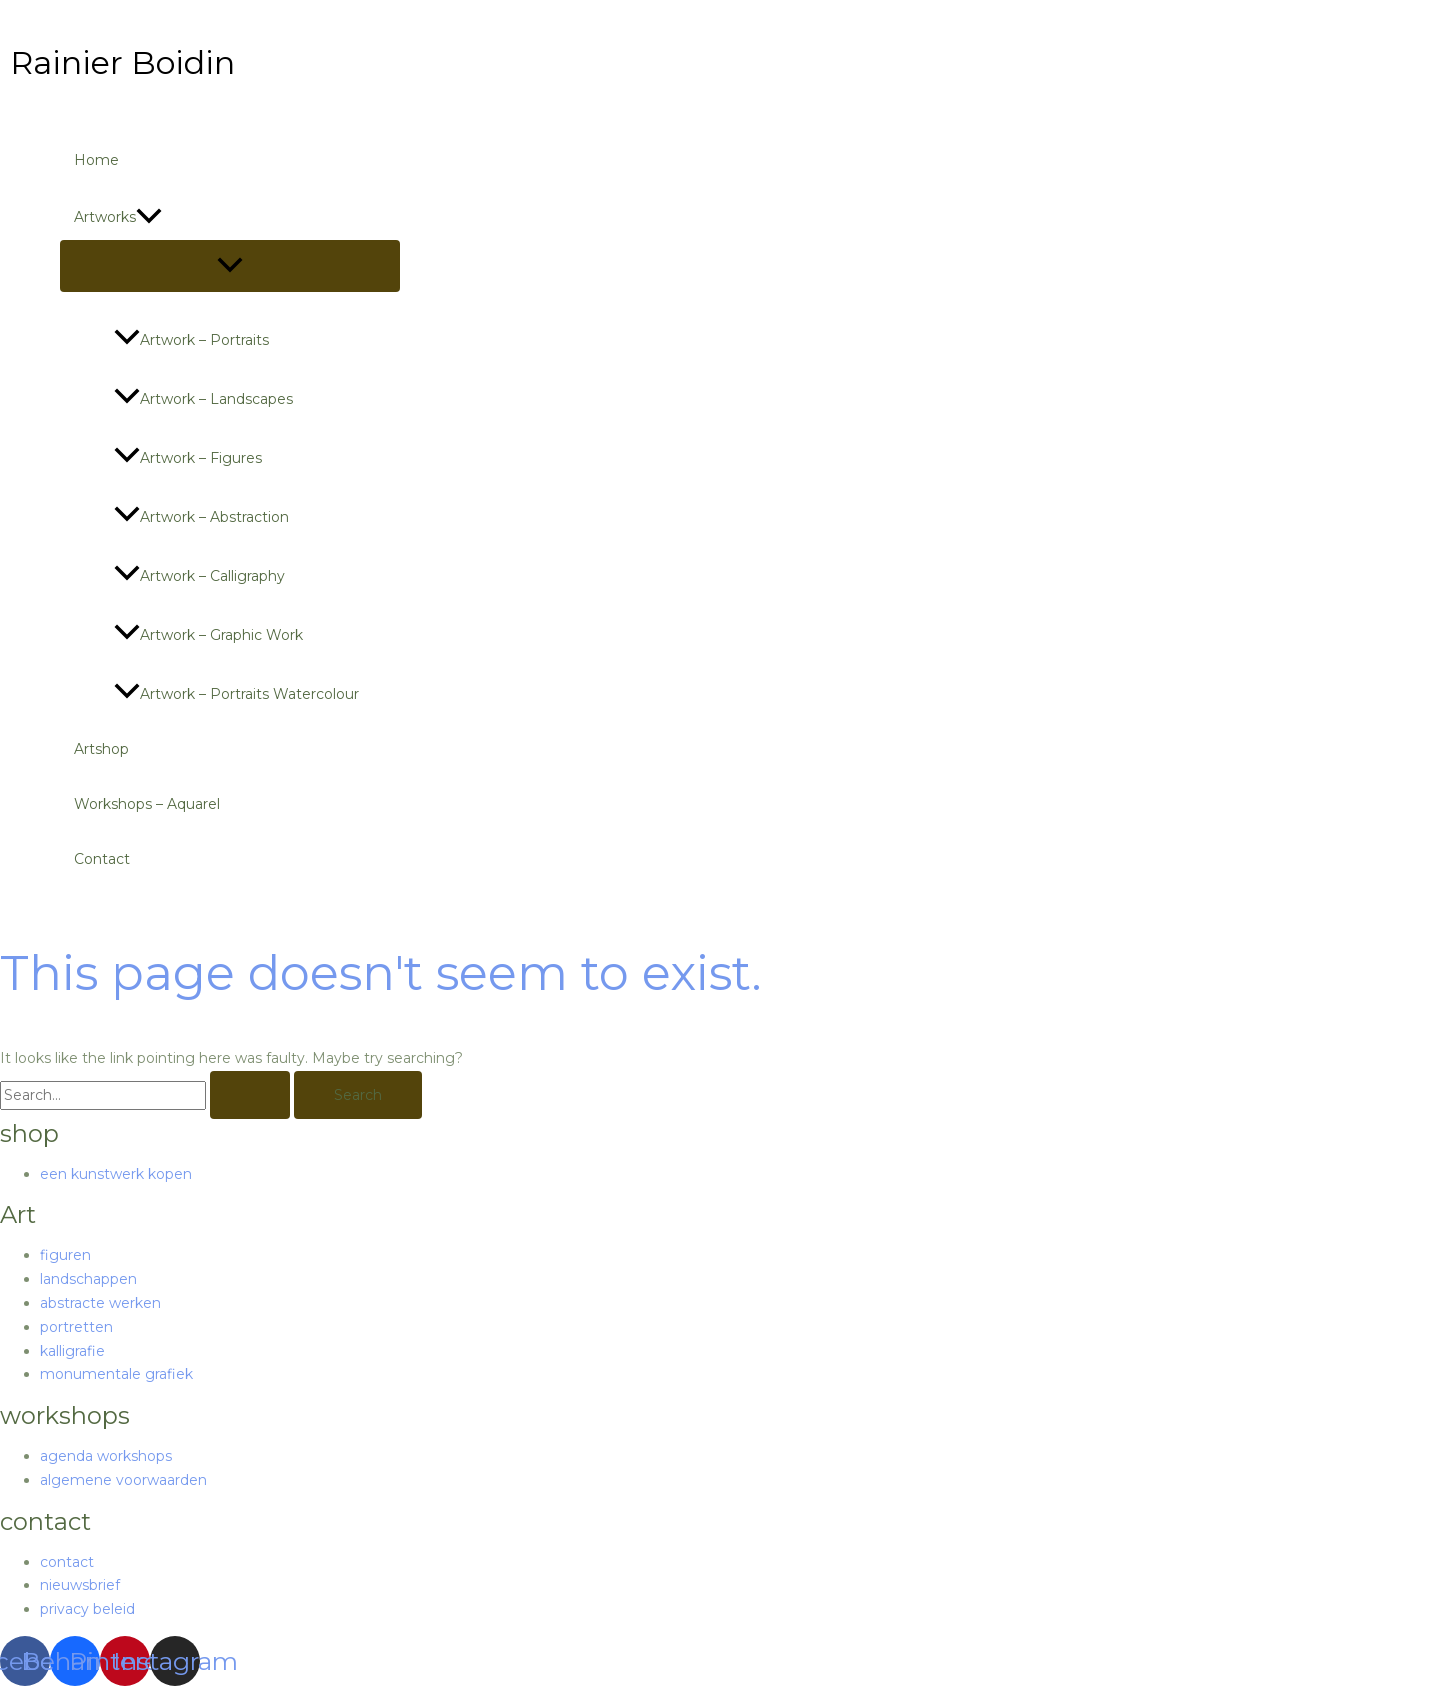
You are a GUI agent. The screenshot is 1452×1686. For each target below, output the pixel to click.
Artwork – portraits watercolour (236, 694)
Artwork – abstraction (201, 517)
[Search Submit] (250, 1095)
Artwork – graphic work (208, 635)
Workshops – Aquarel (147, 804)
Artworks (118, 217)
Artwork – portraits (191, 340)
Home (96, 160)
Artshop (101, 749)
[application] (149, 217)
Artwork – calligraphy (199, 576)
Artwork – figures (188, 458)
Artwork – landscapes (203, 399)
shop (29, 1133)
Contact (102, 859)
